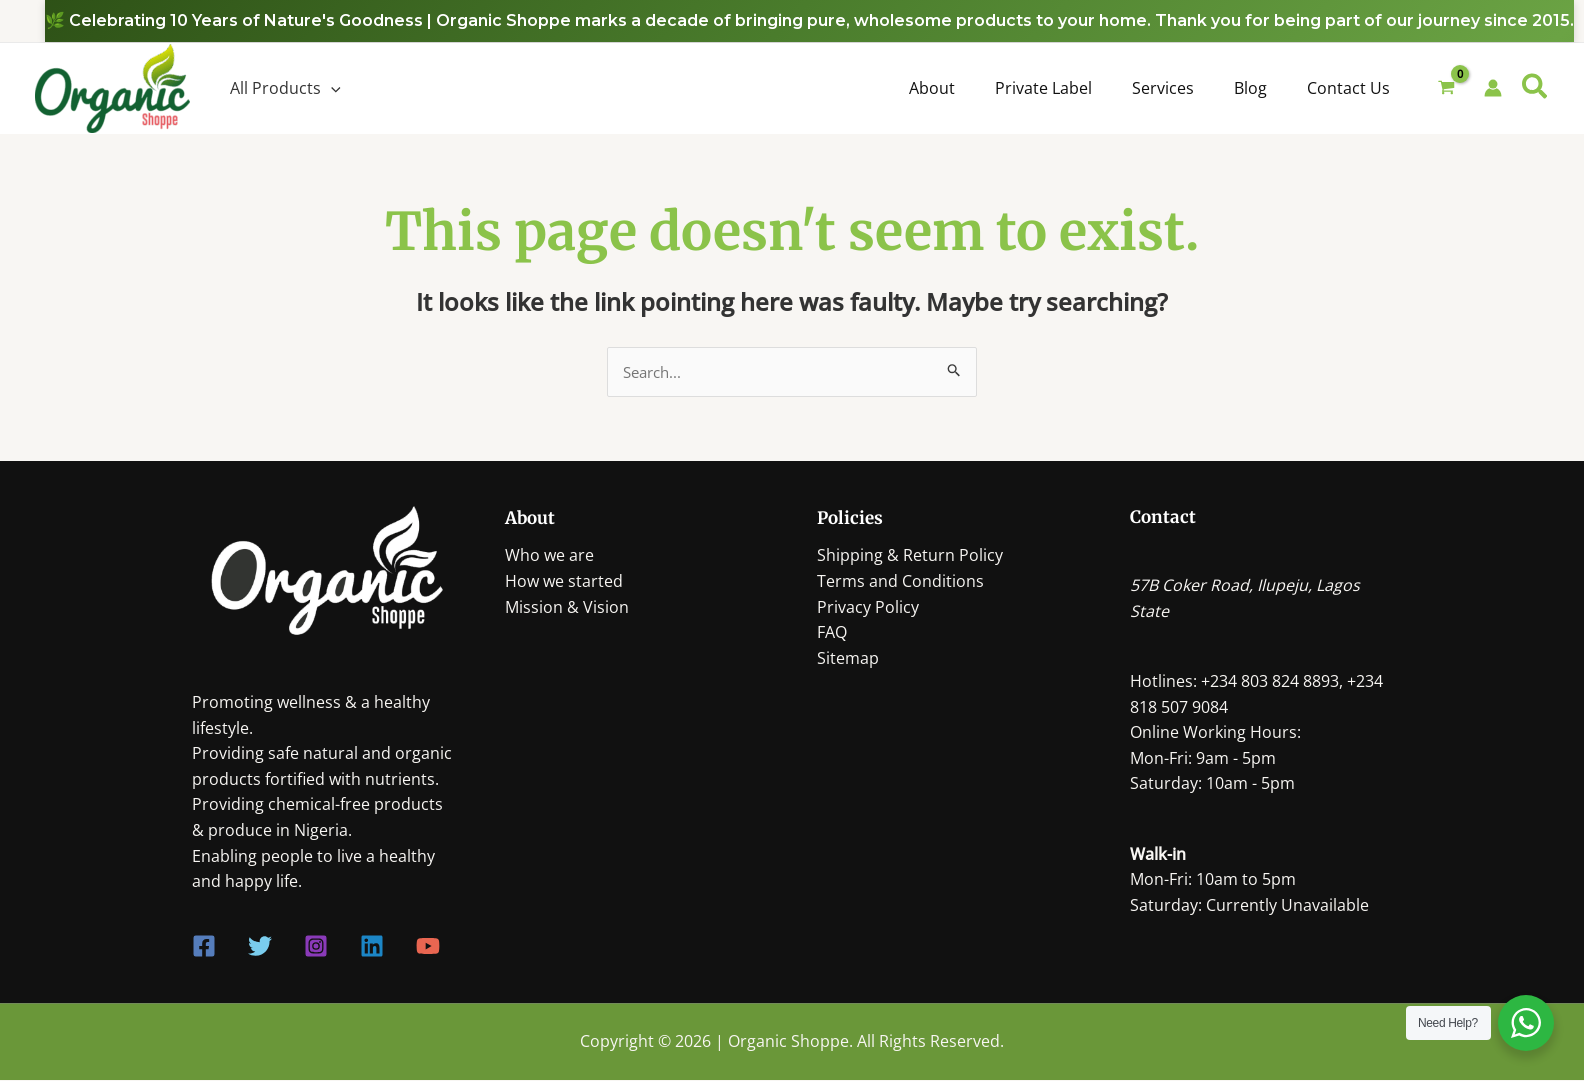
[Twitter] (260, 948)
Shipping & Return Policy (910, 557)
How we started (564, 582)
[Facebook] (204, 948)
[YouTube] (428, 948)
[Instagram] (316, 948)
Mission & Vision (567, 608)
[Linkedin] (372, 948)
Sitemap (848, 659)
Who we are (549, 557)
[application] (331, 88)
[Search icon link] (1535, 89)
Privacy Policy (868, 608)
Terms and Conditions (900, 582)
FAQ (832, 634)
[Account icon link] (1493, 88)
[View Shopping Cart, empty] (1447, 88)
